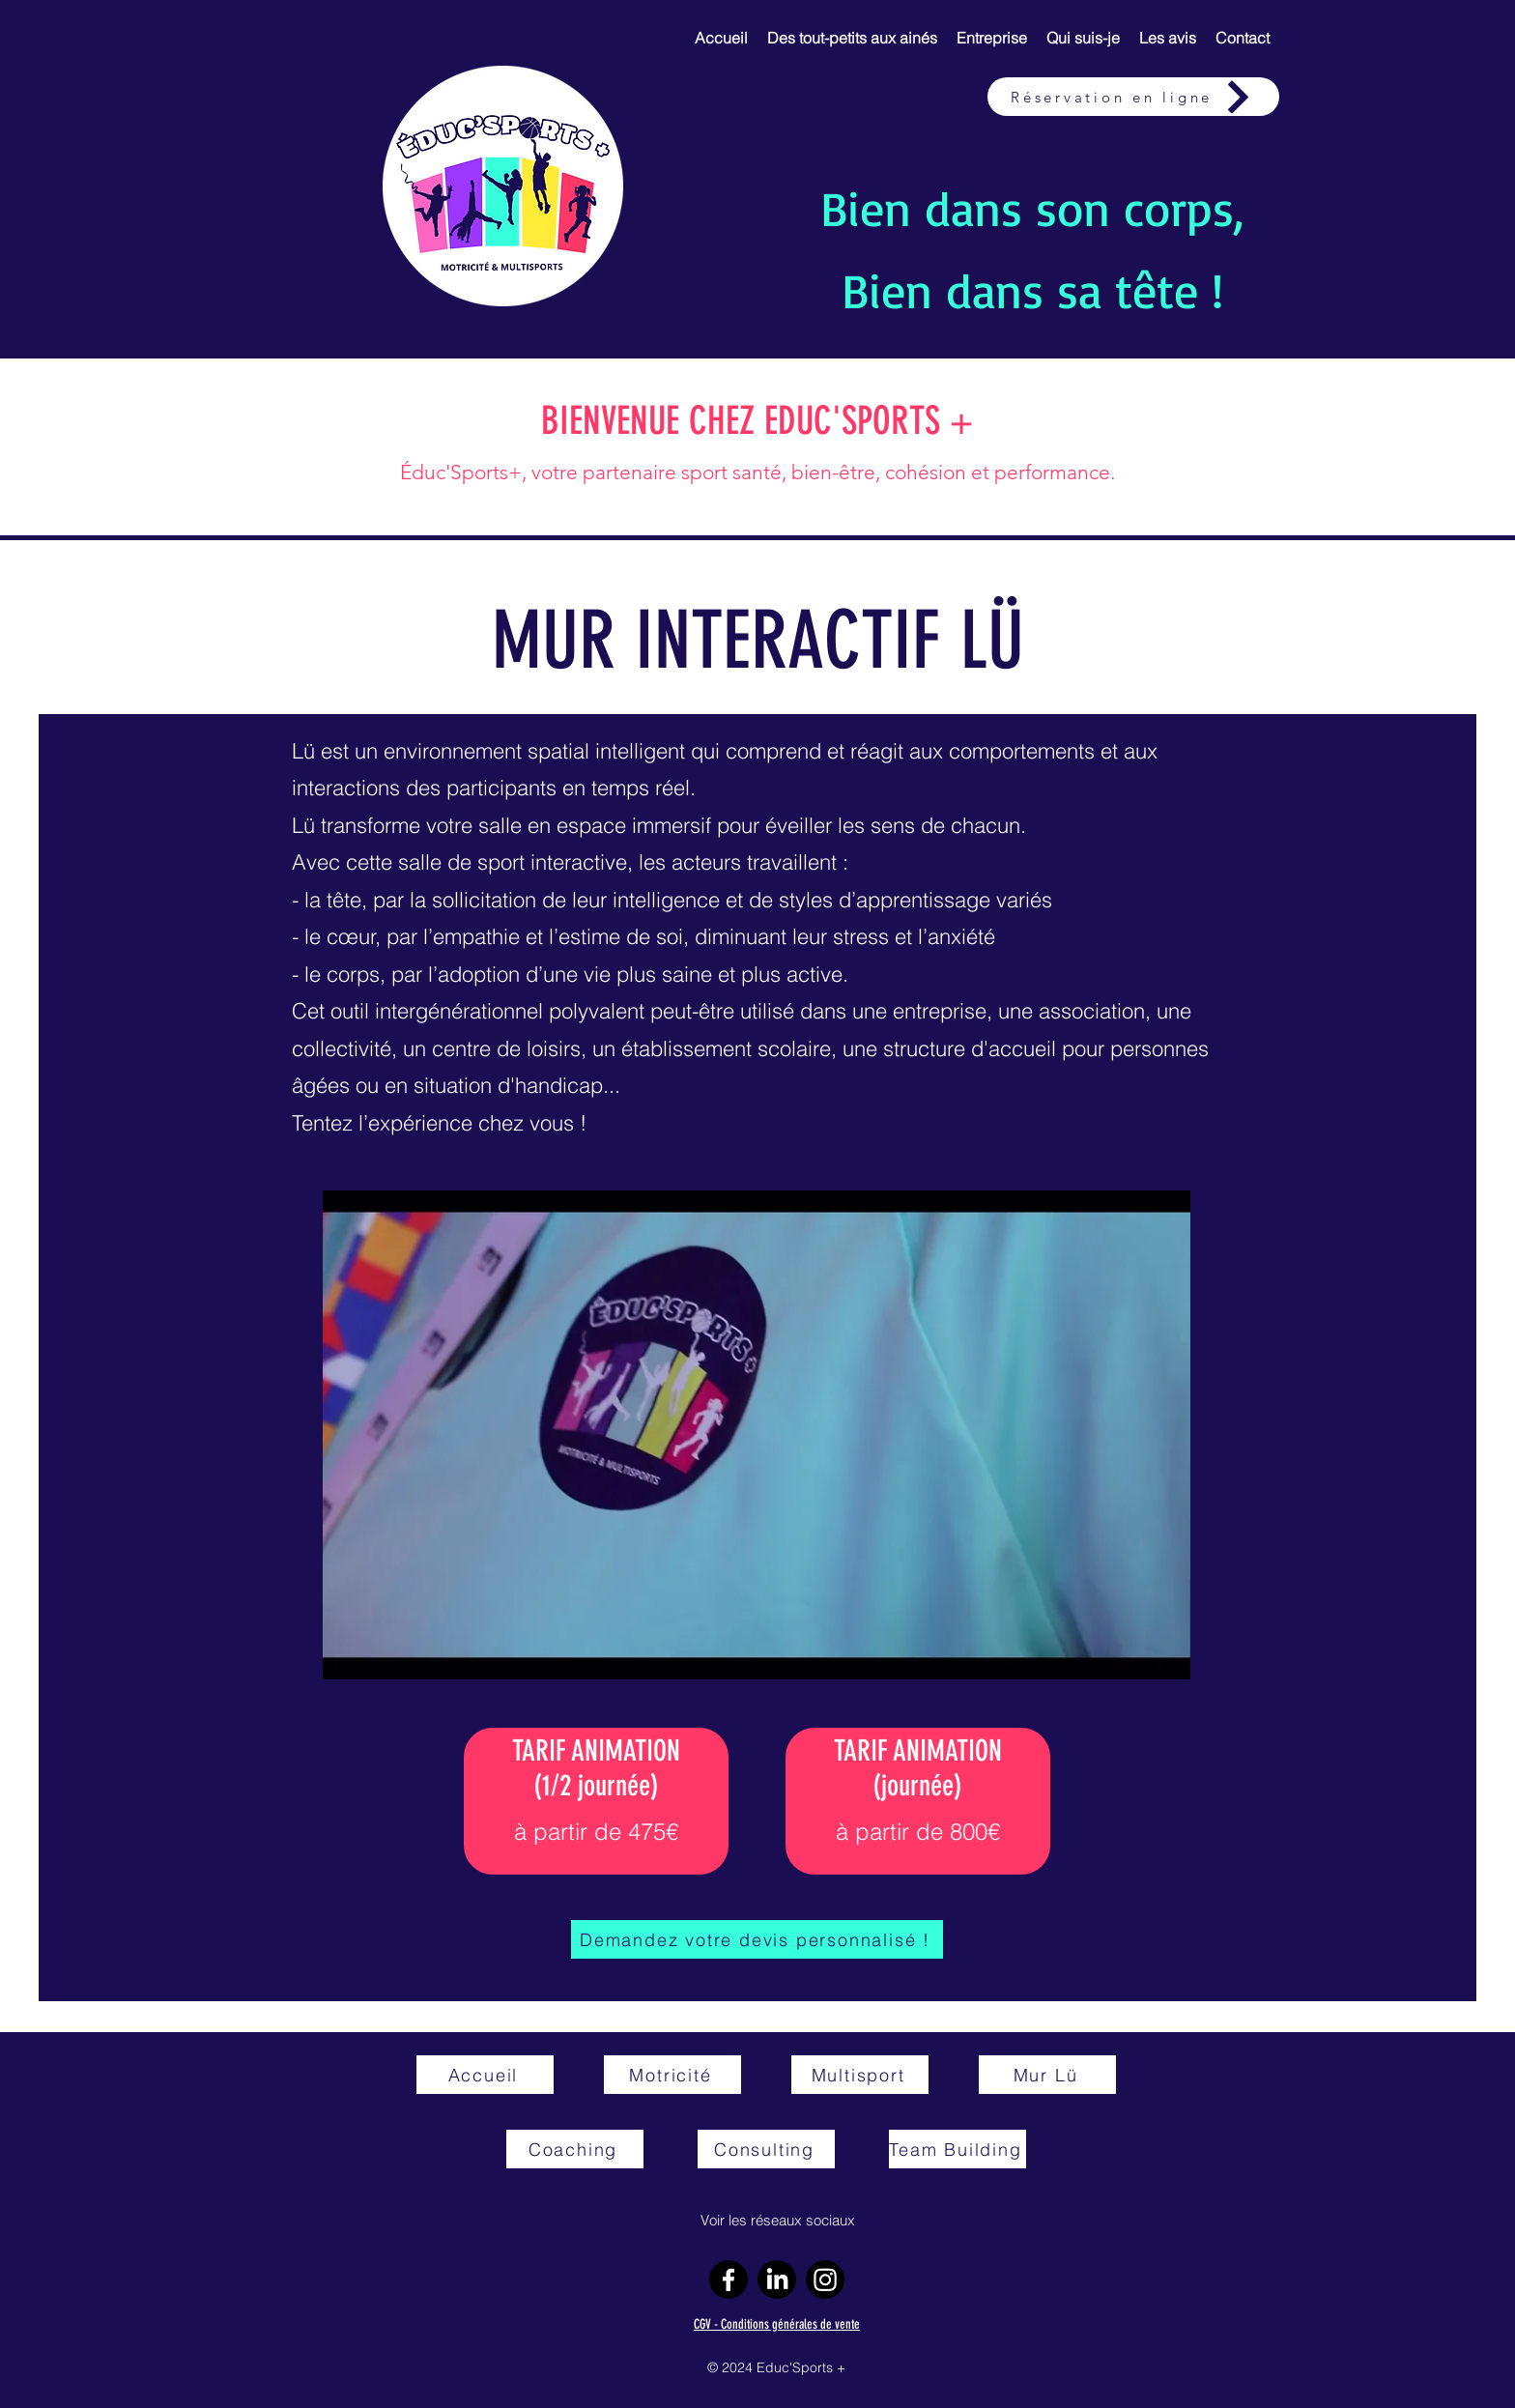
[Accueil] (485, 2074)
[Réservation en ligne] (1133, 96)
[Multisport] (860, 2074)
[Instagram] (825, 2279)
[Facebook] (728, 2279)
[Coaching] (574, 2149)
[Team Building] (957, 2149)
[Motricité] (672, 2074)
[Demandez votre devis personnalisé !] (757, 1939)
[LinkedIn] (777, 2279)
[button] (852, 38)
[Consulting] (766, 2149)
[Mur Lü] (1047, 2074)
